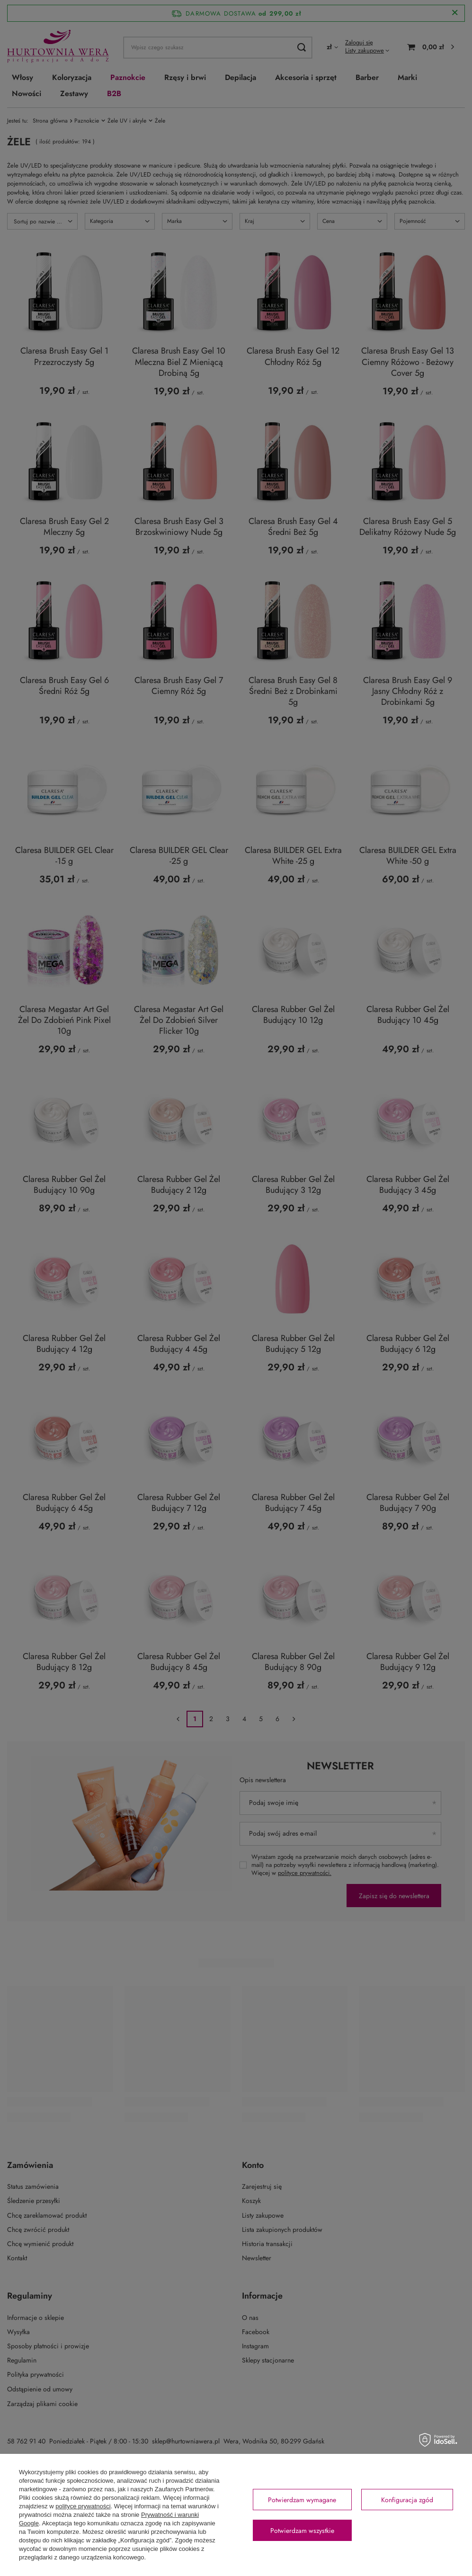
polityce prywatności (82, 2506)
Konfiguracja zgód (407, 2500)
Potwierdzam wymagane (302, 2500)
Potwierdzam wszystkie (302, 2530)
